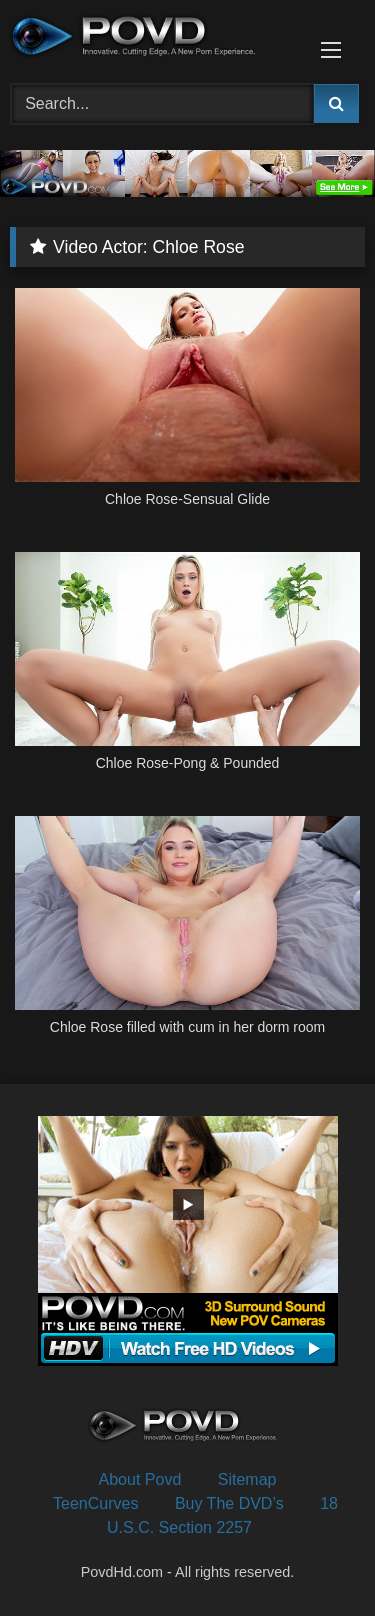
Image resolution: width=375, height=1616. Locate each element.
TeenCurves (95, 1503)
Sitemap (247, 1479)
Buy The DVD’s (229, 1503)
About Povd (140, 1479)
